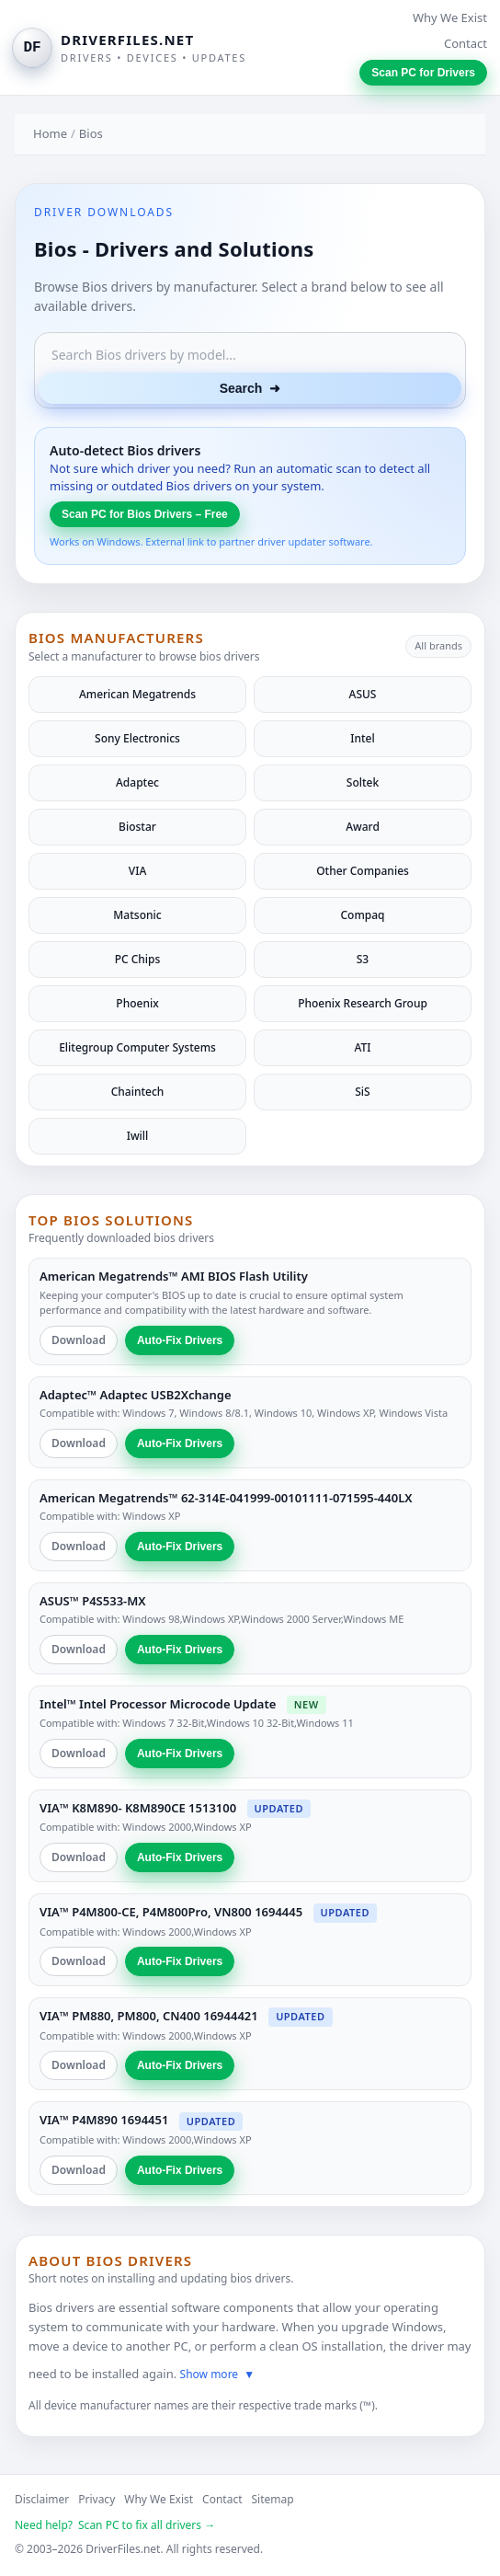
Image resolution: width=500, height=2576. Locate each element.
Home (50, 133)
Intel (362, 738)
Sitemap (273, 2499)
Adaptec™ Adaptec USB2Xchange (135, 1394)
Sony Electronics (137, 738)
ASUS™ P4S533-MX (93, 1601)
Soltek (363, 782)
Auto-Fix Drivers (179, 1340)
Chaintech (138, 1091)
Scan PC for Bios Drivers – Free (145, 514)
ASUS (363, 694)
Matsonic (137, 915)
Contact (465, 43)
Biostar (137, 826)
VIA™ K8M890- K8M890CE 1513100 (138, 1808)
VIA (138, 871)
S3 (363, 959)
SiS (362, 1091)
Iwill (138, 1136)
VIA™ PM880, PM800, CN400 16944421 (149, 2015)
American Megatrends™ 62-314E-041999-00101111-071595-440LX (226, 1497)
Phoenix (137, 1003)
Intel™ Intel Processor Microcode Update (158, 1704)
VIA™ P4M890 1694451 (104, 2119)
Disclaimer (42, 2499)
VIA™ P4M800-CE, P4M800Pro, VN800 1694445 (171, 1911)
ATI (362, 1047)
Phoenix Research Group (362, 1003)
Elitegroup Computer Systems (137, 1047)
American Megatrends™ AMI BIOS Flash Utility (174, 1276)
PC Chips (138, 959)
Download (78, 1340)
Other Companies (362, 871)
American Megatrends (137, 694)
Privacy (96, 2499)
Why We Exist (450, 17)
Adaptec (137, 782)
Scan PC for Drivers (423, 72)
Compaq (362, 915)
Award (363, 826)
